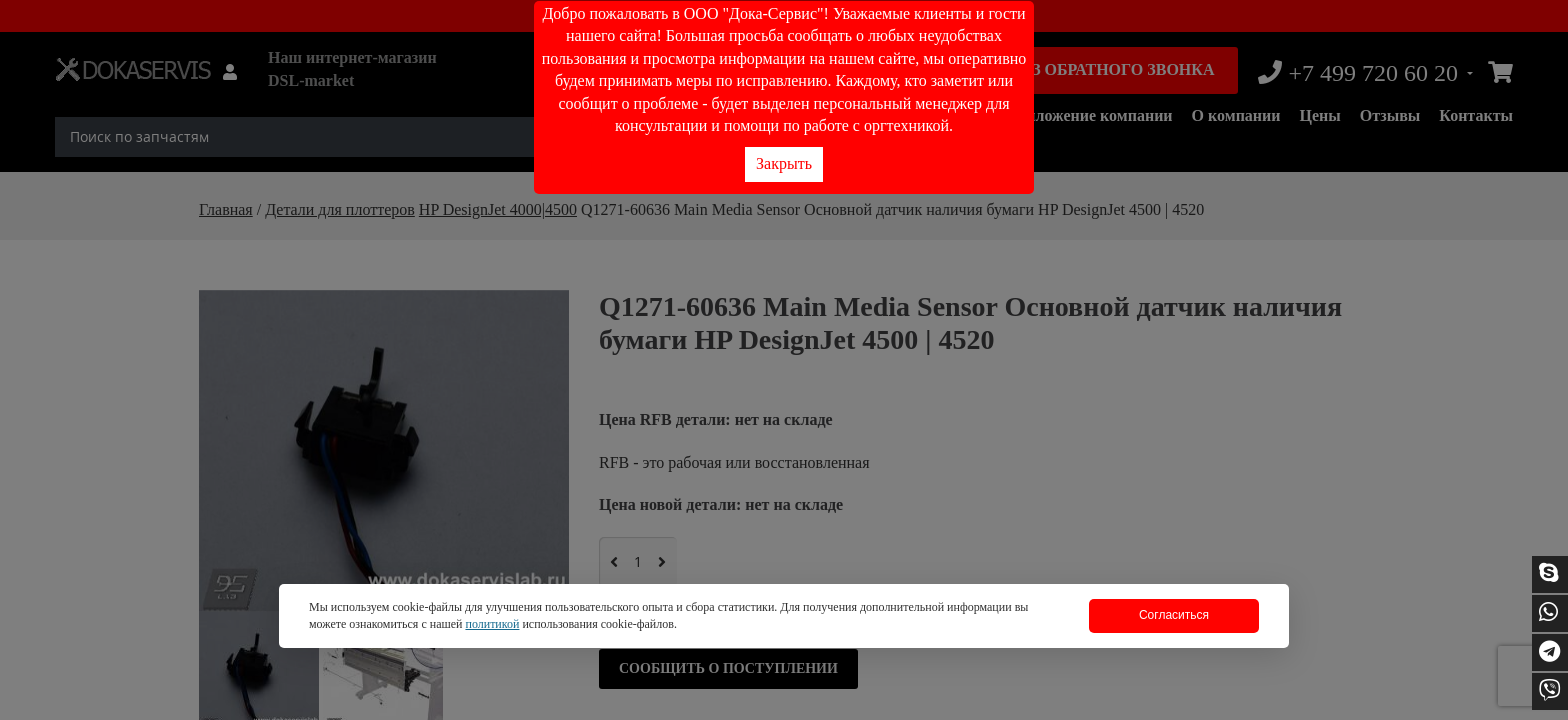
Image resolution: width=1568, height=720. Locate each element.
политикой (492, 624)
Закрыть (784, 163)
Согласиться (1174, 615)
